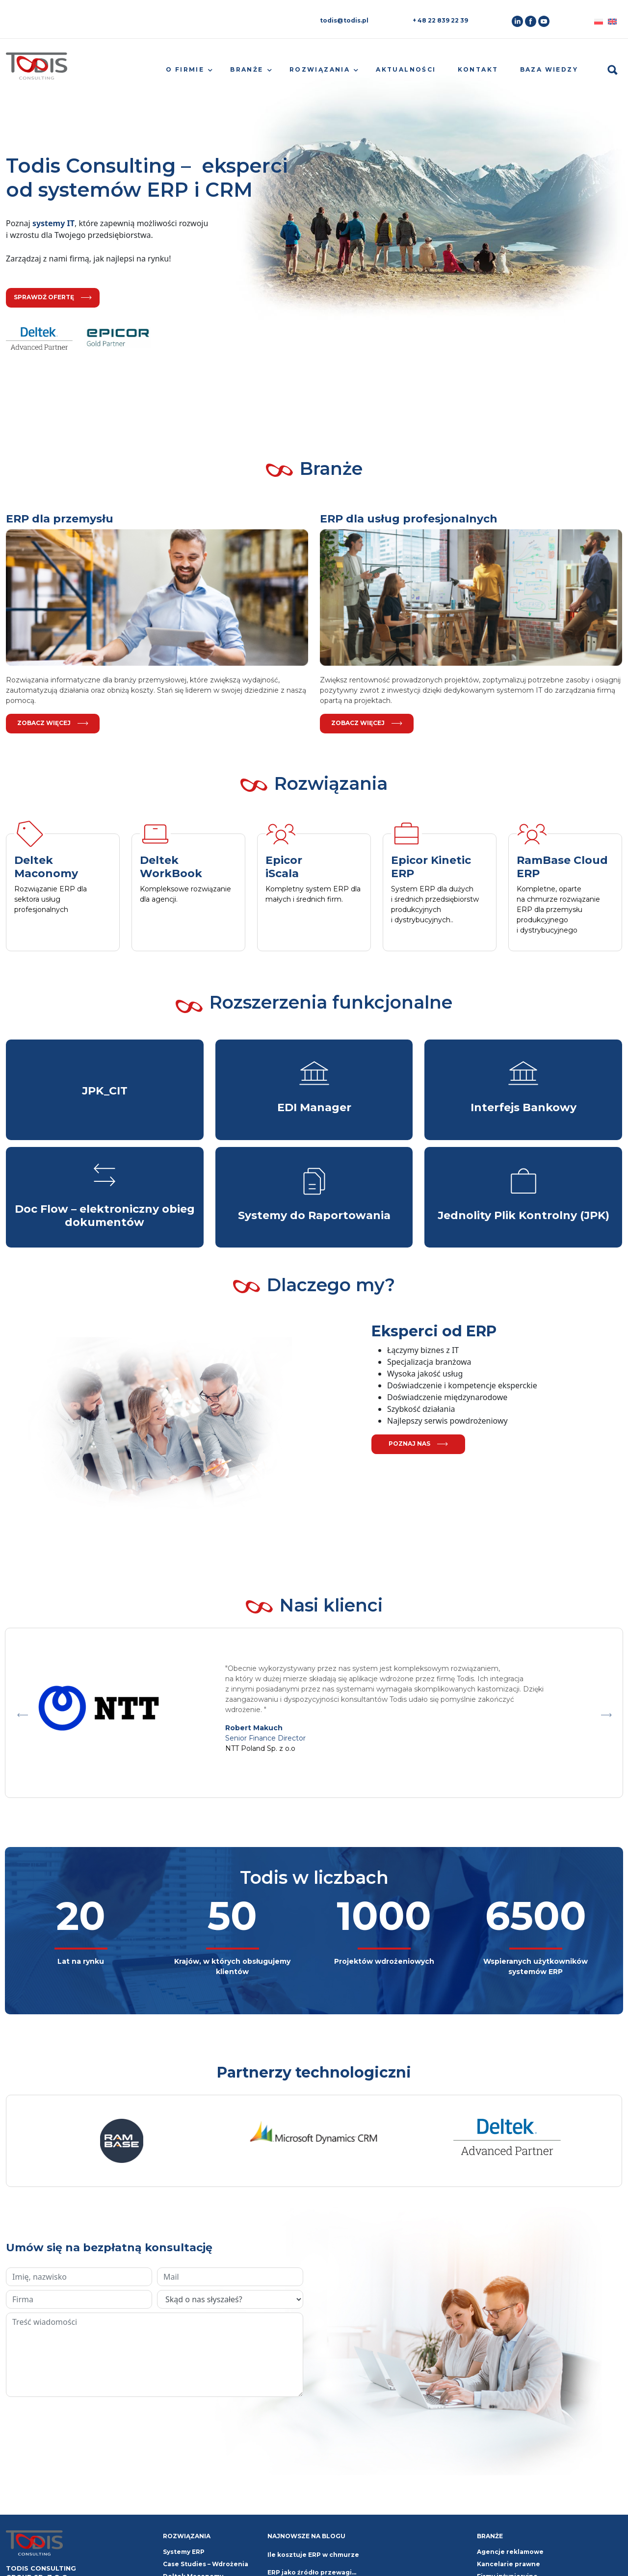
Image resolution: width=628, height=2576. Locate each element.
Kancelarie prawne (508, 2564)
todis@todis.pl (344, 20)
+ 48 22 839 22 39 (440, 20)
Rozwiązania (319, 69)
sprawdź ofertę (53, 297)
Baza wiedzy (549, 69)
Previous (22, 1712)
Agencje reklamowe (510, 2551)
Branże (246, 69)
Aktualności (406, 69)
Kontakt (478, 69)
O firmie (185, 69)
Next (606, 1712)
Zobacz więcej (52, 723)
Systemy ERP (184, 2551)
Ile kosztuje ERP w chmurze (313, 2554)
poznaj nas (418, 1443)
